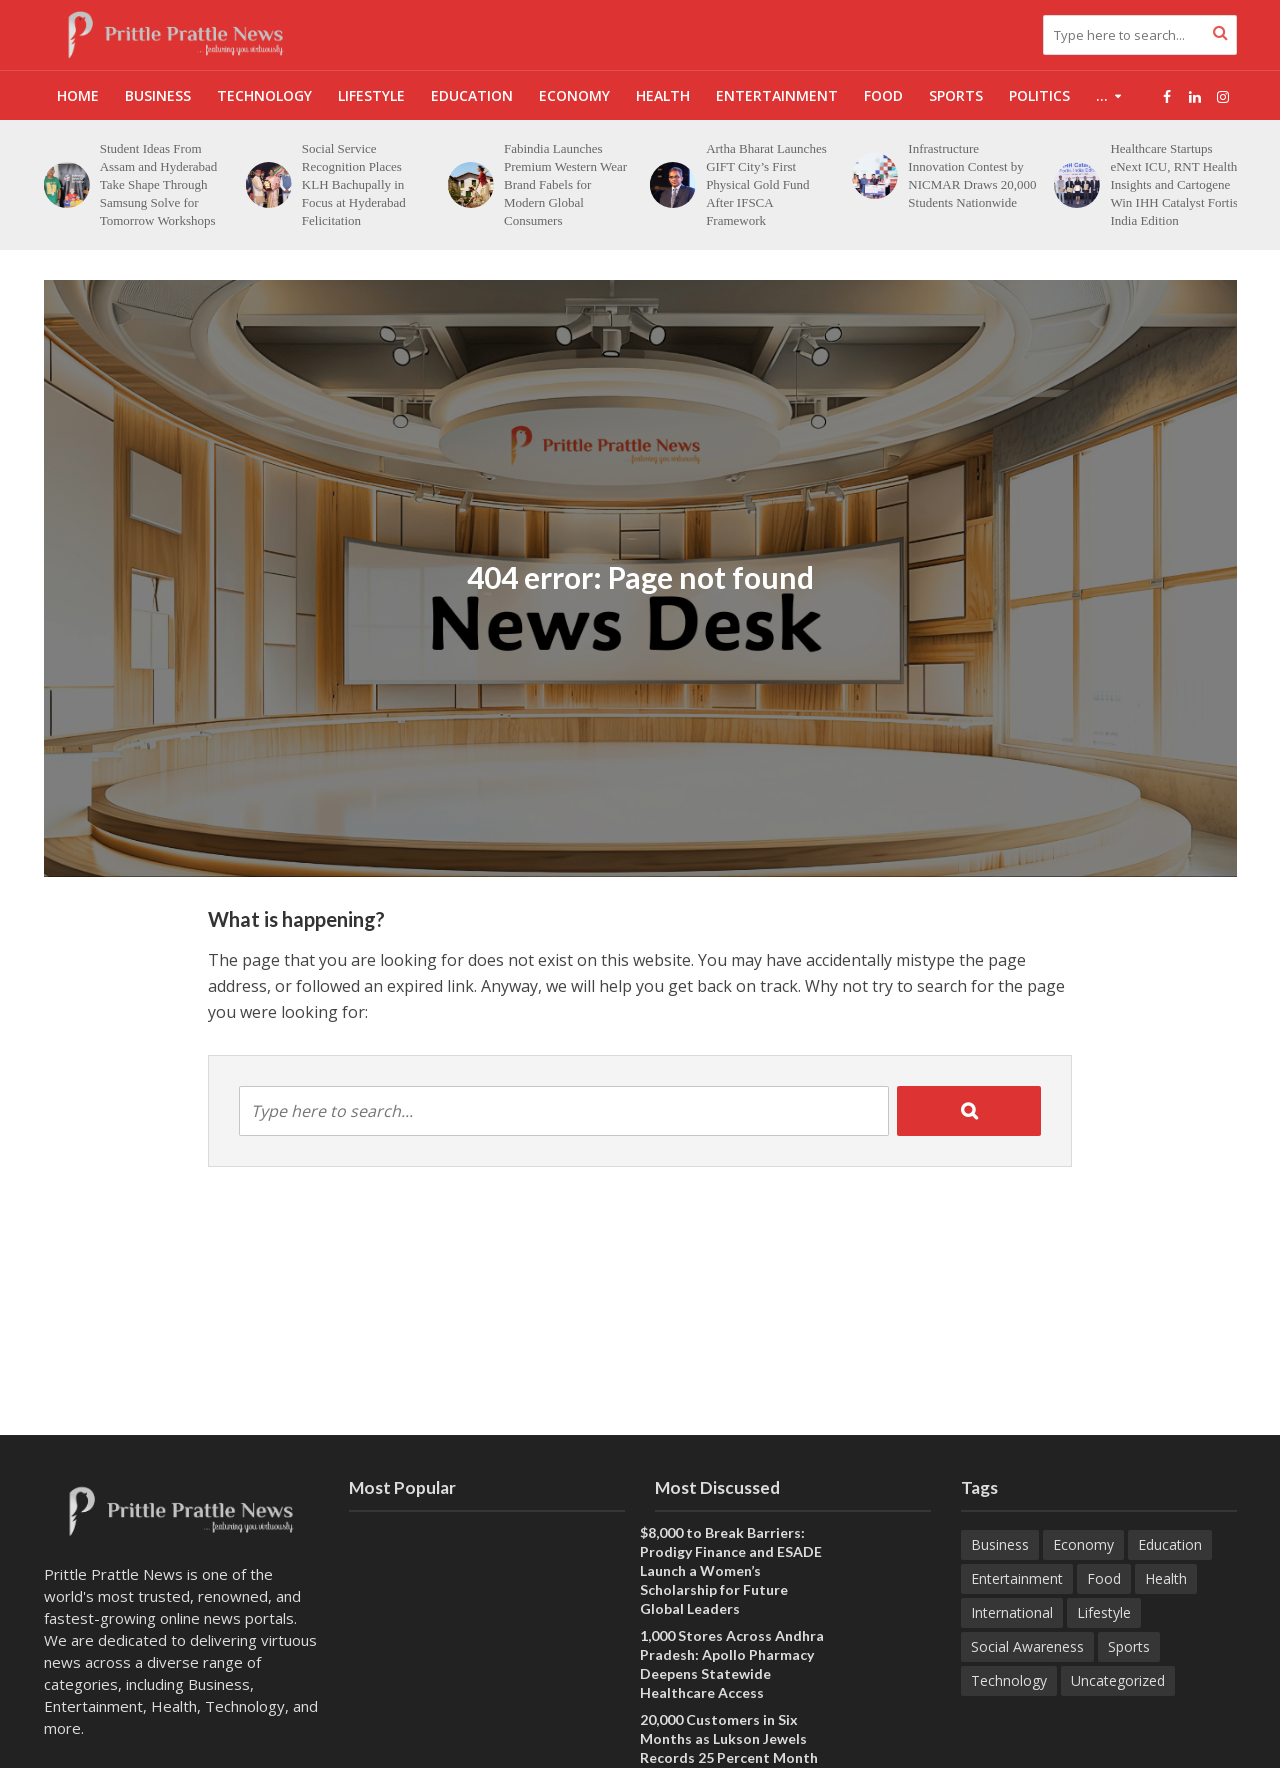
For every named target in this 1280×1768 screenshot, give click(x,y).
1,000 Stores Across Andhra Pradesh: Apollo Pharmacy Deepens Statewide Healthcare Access (732, 1664)
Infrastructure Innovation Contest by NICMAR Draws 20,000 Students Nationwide (1058, 175)
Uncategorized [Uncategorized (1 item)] (1118, 1680)
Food (883, 95)
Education (472, 95)
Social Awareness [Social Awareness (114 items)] (1027, 1646)
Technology (264, 95)
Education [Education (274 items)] (1170, 1544)
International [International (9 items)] (1012, 1612)
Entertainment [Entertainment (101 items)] (1017, 1578)
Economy (574, 95)
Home (78, 95)
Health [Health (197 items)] (1166, 1578)
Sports (956, 95)
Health (663, 95)
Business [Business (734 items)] (1000, 1544)
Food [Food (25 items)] (1104, 1578)
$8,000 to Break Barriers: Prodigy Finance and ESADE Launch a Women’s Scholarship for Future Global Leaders (731, 1570)
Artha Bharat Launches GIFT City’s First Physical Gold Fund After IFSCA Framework (852, 184)
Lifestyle (371, 95)
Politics (1039, 95)
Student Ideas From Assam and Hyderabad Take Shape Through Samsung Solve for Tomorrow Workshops (244, 184)
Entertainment (777, 95)
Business (158, 95)
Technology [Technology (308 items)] (1009, 1680)
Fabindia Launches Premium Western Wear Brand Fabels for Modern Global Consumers (651, 184)
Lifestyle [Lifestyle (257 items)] (1104, 1612)
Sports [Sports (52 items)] (1129, 1646)
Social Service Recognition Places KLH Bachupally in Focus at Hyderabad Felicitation (440, 184)
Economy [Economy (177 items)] (1083, 1544)
